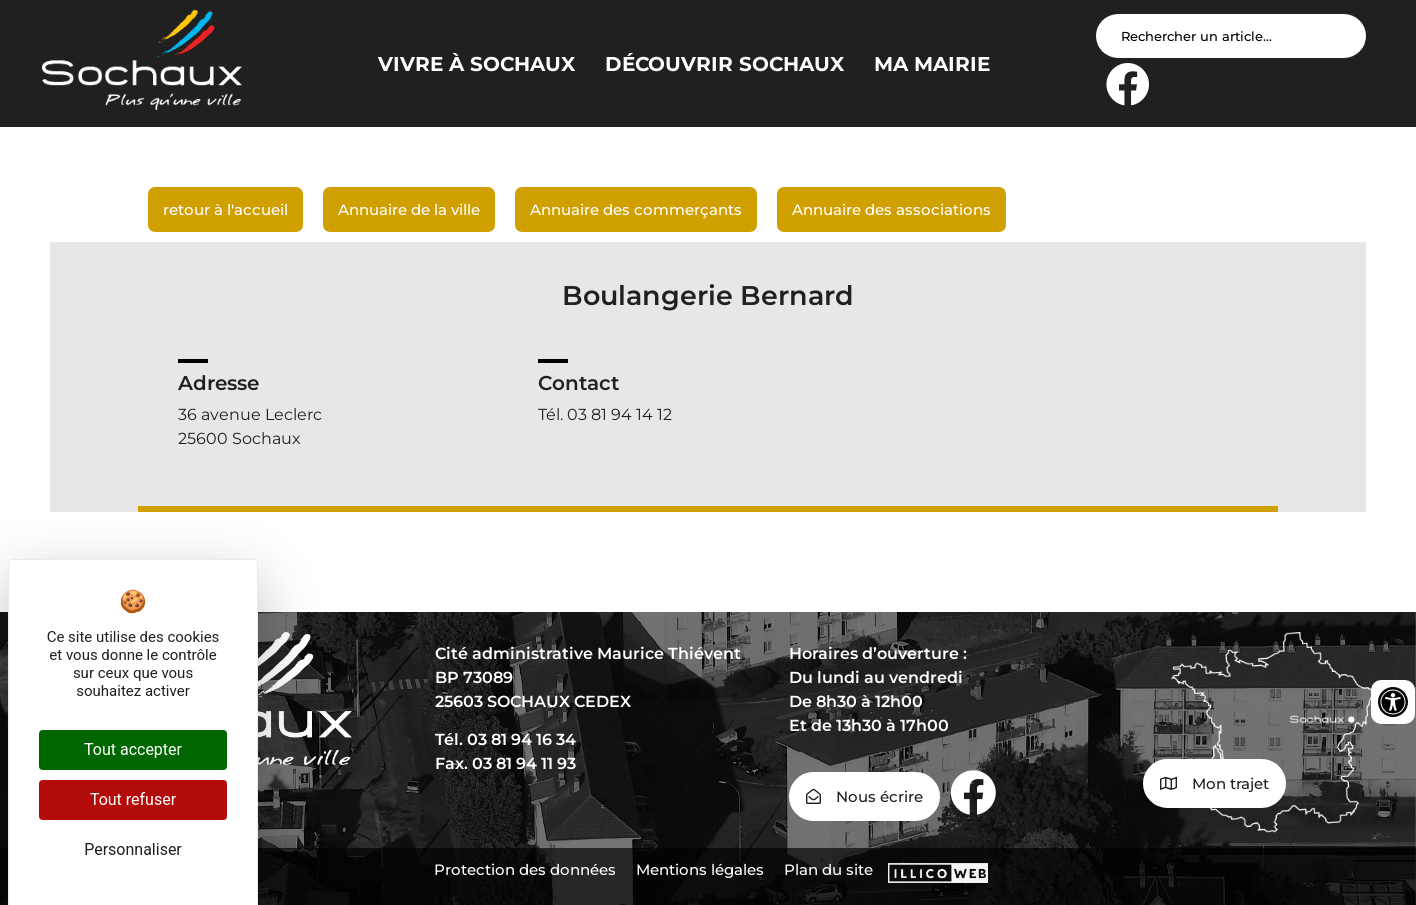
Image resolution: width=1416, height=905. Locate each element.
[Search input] (1231, 36)
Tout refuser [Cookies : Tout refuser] (133, 799)
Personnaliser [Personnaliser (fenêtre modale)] (133, 849)
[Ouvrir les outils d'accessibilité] (1393, 702)
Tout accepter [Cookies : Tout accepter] (133, 749)
